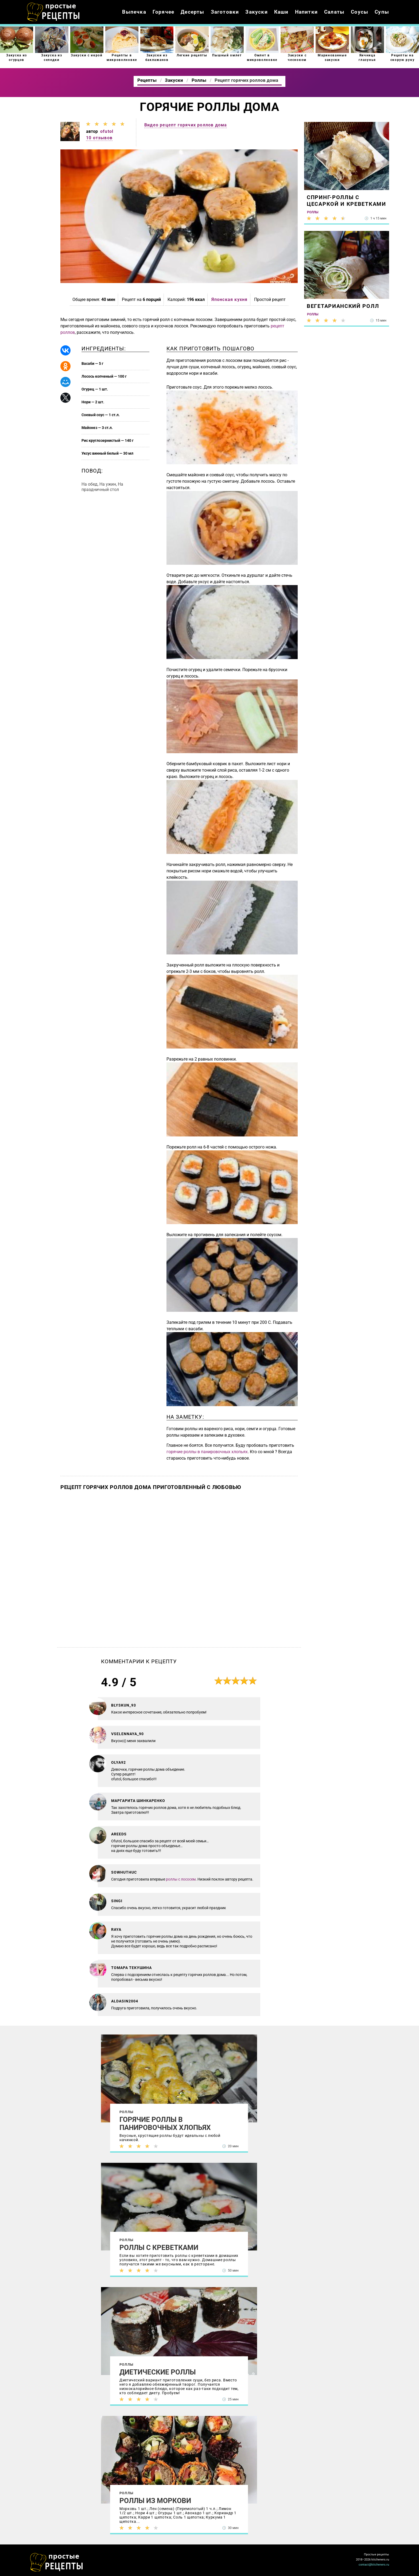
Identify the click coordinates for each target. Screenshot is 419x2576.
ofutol (106, 131)
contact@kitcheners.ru (374, 2564)
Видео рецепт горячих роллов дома (185, 124)
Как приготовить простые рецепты (53, 12)
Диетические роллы (157, 2372)
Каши (281, 12)
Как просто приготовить (56, 2562)
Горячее (163, 12)
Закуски (256, 12)
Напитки (306, 12)
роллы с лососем (181, 1879)
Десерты (192, 12)
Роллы (126, 2112)
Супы (382, 12)
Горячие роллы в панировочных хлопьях (165, 2123)
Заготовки (225, 12)
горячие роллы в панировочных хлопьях (207, 1451)
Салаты (334, 12)
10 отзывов (99, 137)
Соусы (359, 12)
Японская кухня (229, 299)
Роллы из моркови (155, 2501)
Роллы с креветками (158, 2248)
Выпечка (134, 12)
